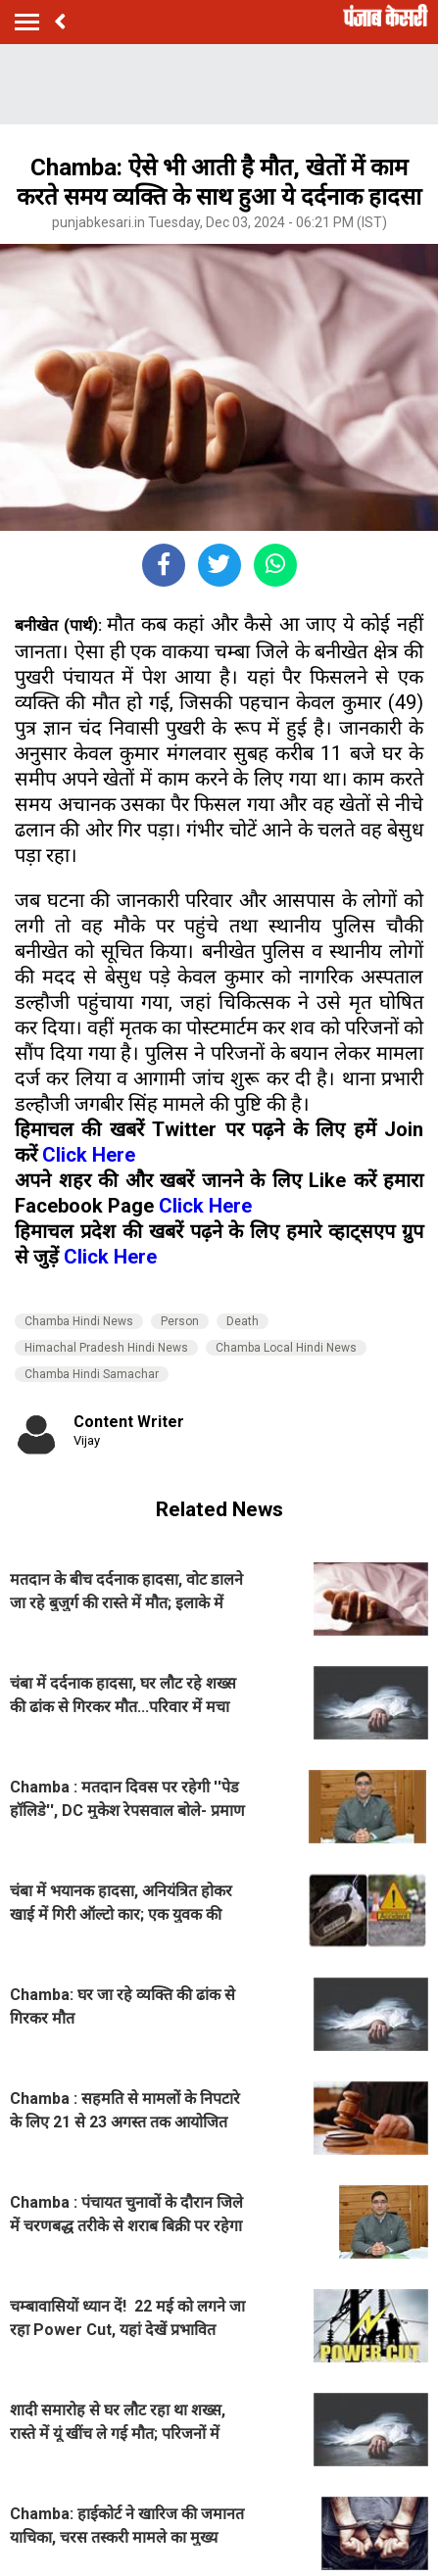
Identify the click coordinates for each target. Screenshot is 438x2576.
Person (180, 1321)
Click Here (88, 1155)
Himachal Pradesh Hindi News (106, 1348)
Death (242, 1321)
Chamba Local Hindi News (286, 1348)
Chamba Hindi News (78, 1321)
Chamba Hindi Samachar (91, 1374)
